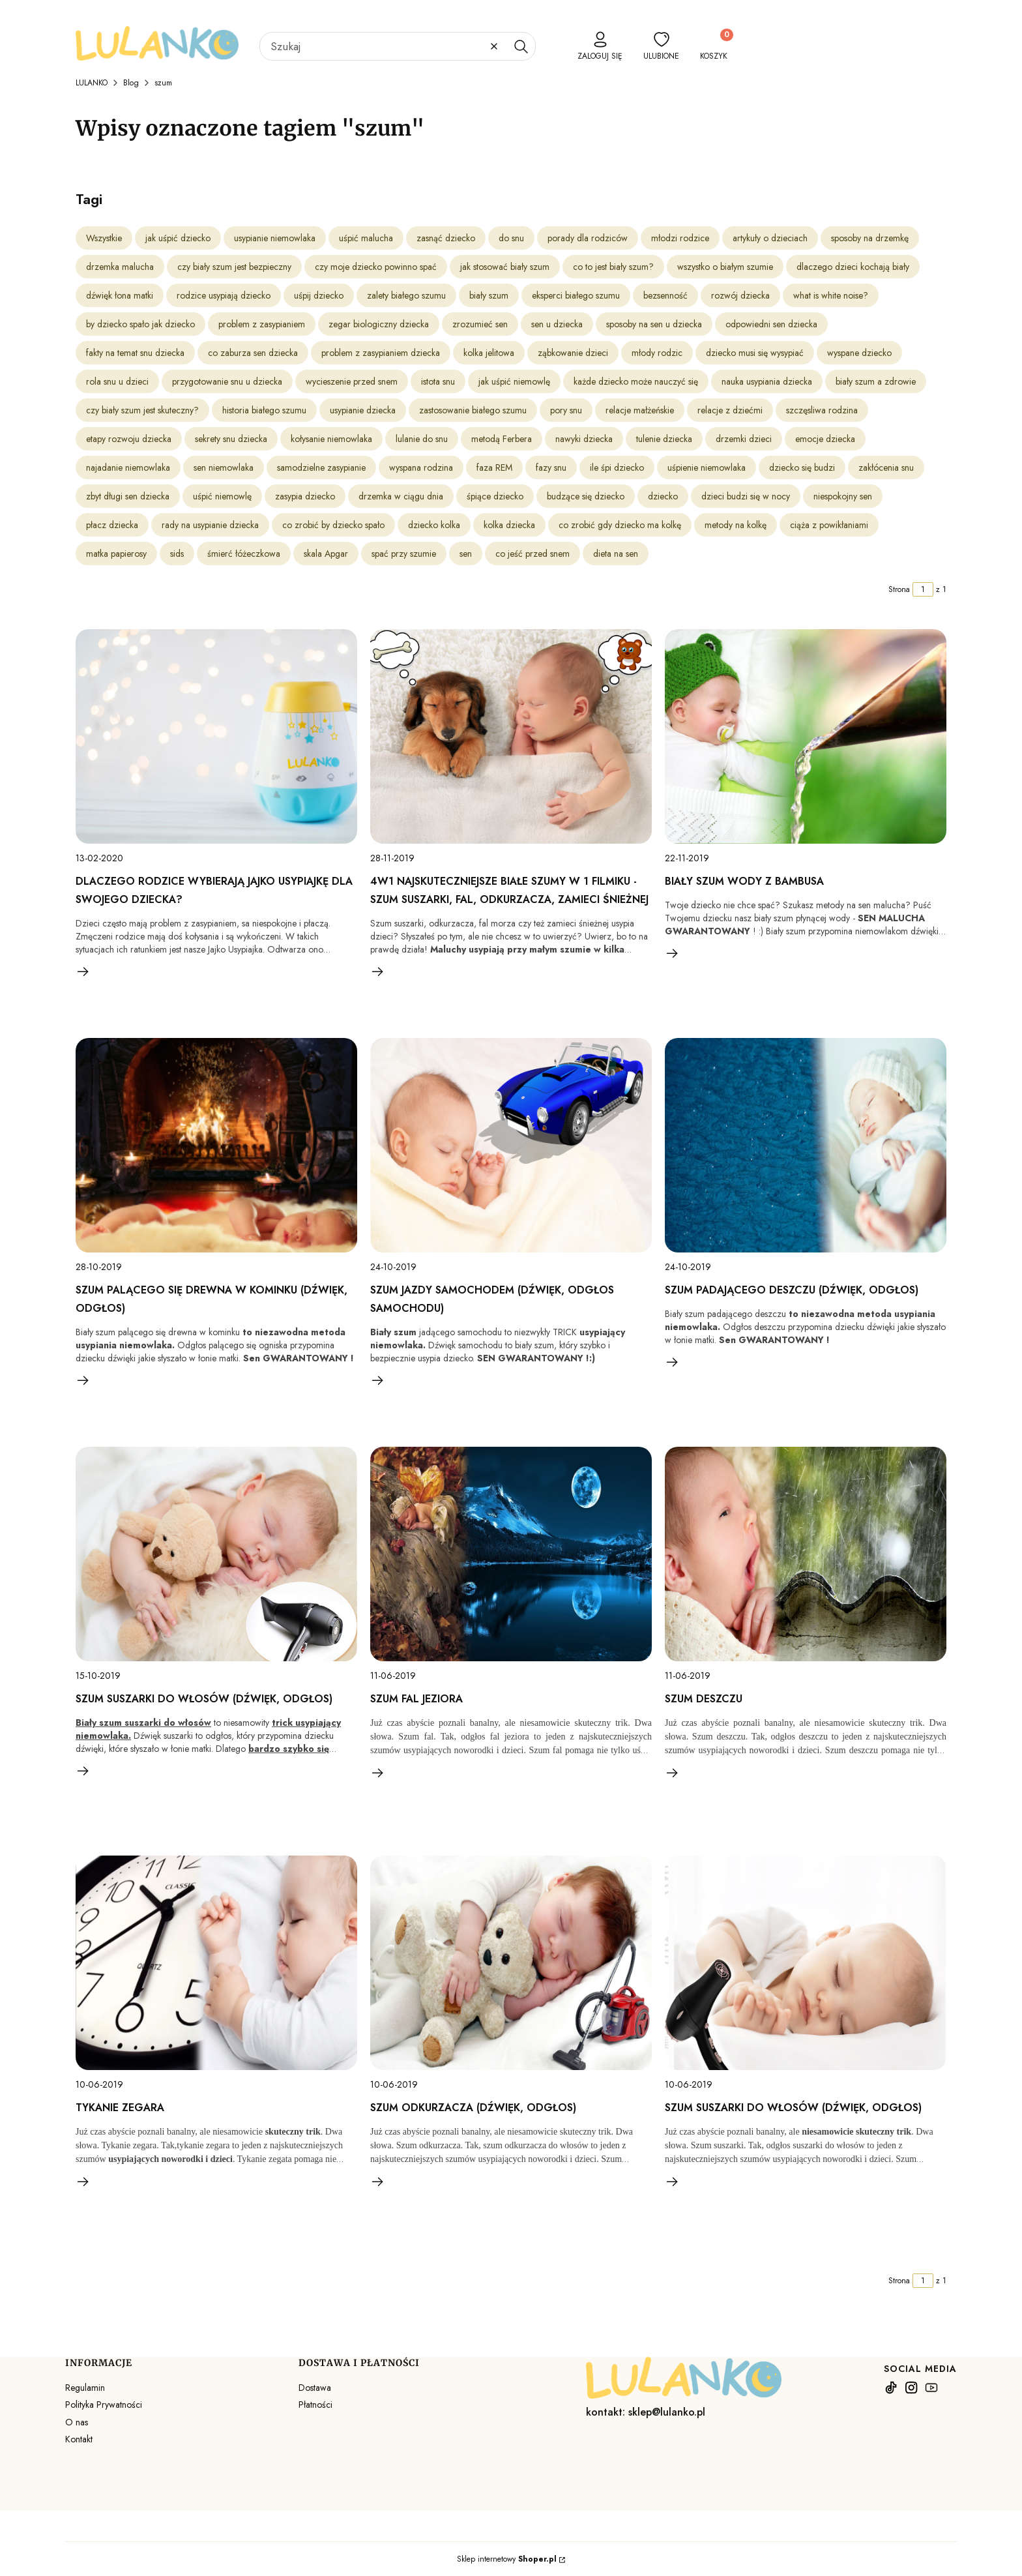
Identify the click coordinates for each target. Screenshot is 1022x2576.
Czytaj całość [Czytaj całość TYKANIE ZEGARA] (83, 2181)
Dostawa (315, 2387)
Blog (131, 83)
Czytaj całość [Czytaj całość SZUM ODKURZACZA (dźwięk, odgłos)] (378, 2181)
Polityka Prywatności (103, 2404)
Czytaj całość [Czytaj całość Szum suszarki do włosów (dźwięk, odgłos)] (83, 1771)
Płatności (315, 2404)
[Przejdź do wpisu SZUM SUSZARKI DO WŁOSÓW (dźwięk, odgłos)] (805, 1963)
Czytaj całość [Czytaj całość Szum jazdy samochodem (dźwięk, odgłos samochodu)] (378, 1380)
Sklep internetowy (507, 2559)
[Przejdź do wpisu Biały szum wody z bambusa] (805, 736)
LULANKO (92, 83)
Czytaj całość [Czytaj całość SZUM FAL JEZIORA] (378, 1773)
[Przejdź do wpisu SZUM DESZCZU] (805, 1554)
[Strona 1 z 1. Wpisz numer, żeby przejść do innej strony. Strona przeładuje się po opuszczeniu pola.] (922, 589)
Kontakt (79, 2439)
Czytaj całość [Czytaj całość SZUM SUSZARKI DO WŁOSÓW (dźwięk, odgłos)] (672, 2181)
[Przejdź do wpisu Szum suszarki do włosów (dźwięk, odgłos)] (216, 1554)
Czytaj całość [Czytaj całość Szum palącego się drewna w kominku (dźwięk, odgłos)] (83, 1380)
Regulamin (85, 2387)
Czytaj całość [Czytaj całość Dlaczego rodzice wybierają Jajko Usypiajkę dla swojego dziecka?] (83, 971)
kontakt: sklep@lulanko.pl (645, 2412)
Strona (899, 589)
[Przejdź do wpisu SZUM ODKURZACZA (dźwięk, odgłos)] (511, 1963)
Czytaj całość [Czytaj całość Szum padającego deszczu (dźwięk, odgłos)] (672, 1362)
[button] (521, 46)
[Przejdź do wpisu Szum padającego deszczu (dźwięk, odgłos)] (805, 1145)
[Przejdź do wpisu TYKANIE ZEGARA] (216, 1963)
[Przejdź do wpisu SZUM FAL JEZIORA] (511, 1554)
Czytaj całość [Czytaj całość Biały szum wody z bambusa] (672, 953)
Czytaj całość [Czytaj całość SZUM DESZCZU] (672, 1773)
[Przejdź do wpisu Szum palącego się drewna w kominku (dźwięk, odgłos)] (216, 1145)
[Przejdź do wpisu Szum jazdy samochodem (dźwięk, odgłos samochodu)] (511, 1145)
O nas (76, 2422)
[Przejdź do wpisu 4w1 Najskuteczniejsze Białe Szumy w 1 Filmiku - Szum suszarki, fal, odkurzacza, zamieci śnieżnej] (511, 736)
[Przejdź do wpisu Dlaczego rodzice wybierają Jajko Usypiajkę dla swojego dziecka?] (216, 736)
